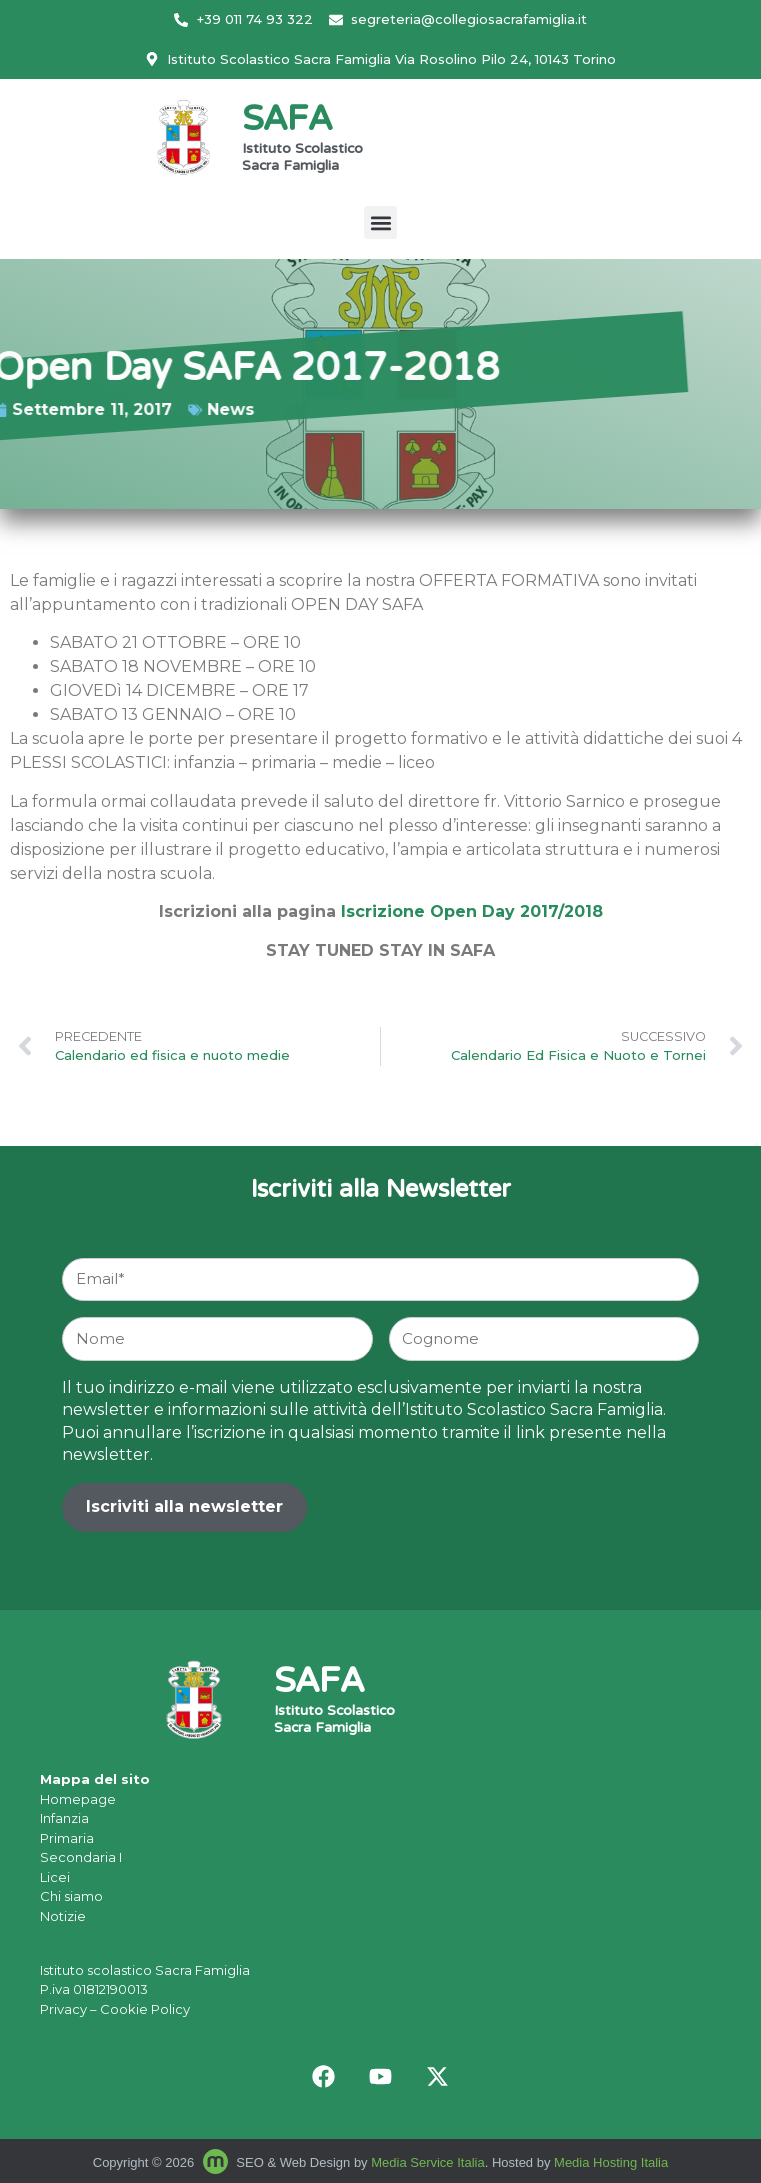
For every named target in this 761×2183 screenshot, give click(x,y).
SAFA (287, 121)
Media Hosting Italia (611, 2162)
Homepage (78, 1799)
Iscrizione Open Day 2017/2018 (472, 911)
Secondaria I (81, 1857)
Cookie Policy (145, 2009)
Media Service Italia (427, 2162)
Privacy (63, 2009)
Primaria (67, 1838)
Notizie (63, 1916)
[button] (380, 222)
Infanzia (64, 1818)
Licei (55, 1877)
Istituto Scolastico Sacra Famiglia (302, 158)
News (150, 409)
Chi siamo (71, 1896)
